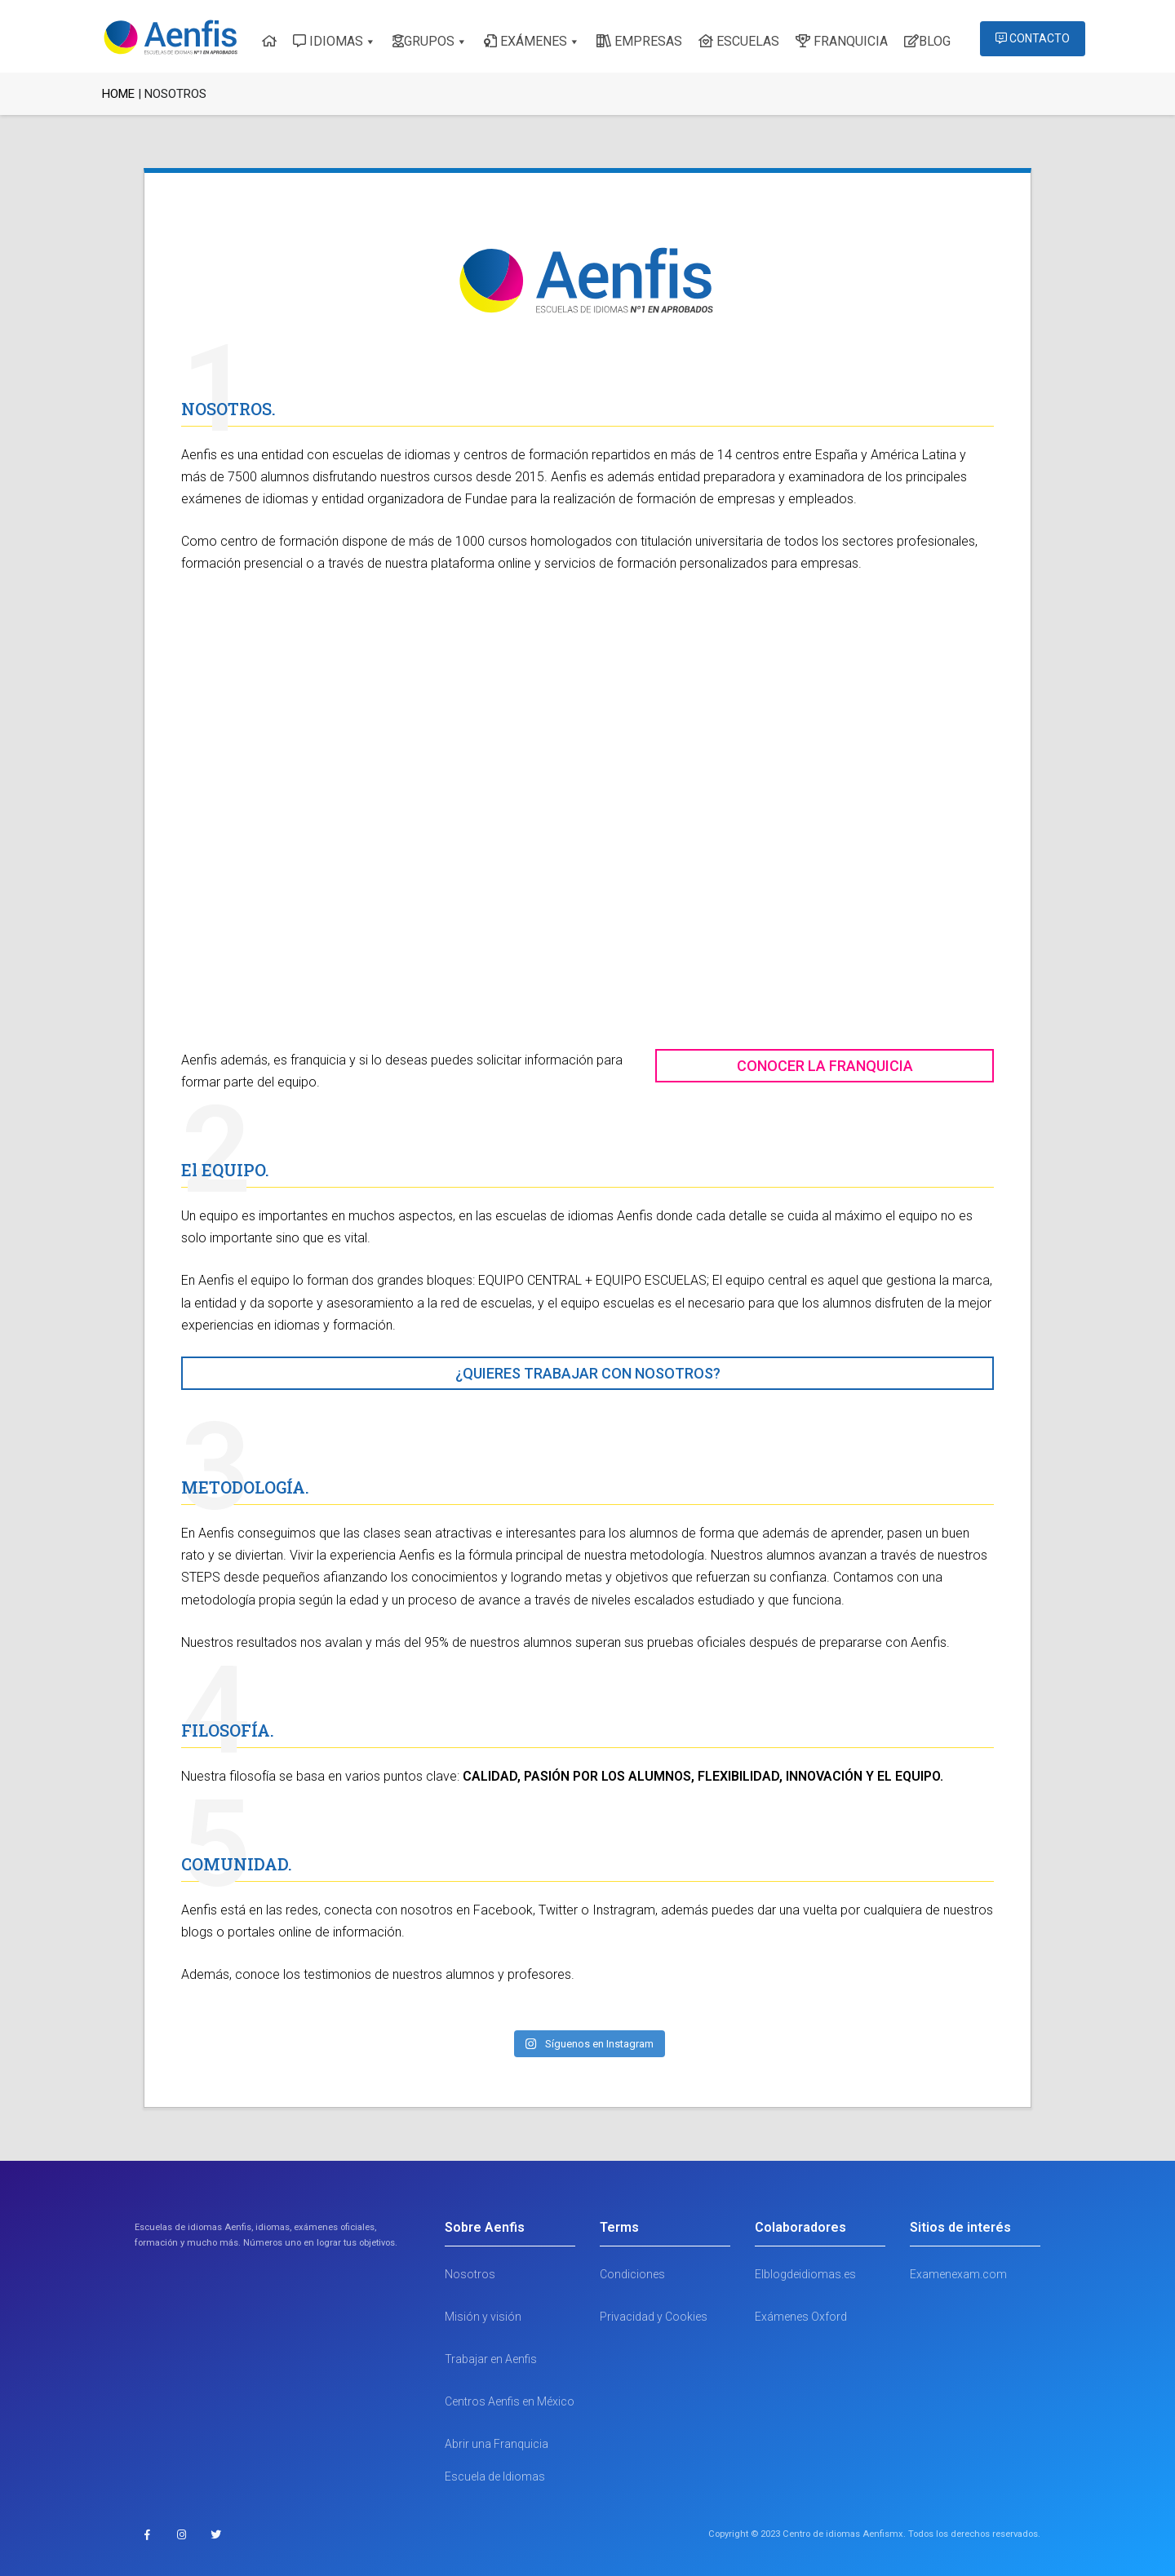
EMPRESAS (639, 41)
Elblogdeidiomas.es (805, 2274)
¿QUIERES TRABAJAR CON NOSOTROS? (588, 1373)
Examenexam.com (958, 2274)
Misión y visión (483, 2316)
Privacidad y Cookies (653, 2316)
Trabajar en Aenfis (491, 2359)
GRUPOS (423, 41)
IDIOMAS (328, 41)
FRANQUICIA (842, 41)
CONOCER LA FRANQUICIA (825, 1065)
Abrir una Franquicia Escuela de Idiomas (496, 2460)
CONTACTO (1032, 38)
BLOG (927, 41)
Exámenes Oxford (801, 2316)
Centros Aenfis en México (509, 2401)
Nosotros (470, 2274)
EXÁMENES (525, 41)
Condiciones (632, 2274)
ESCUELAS (738, 41)
